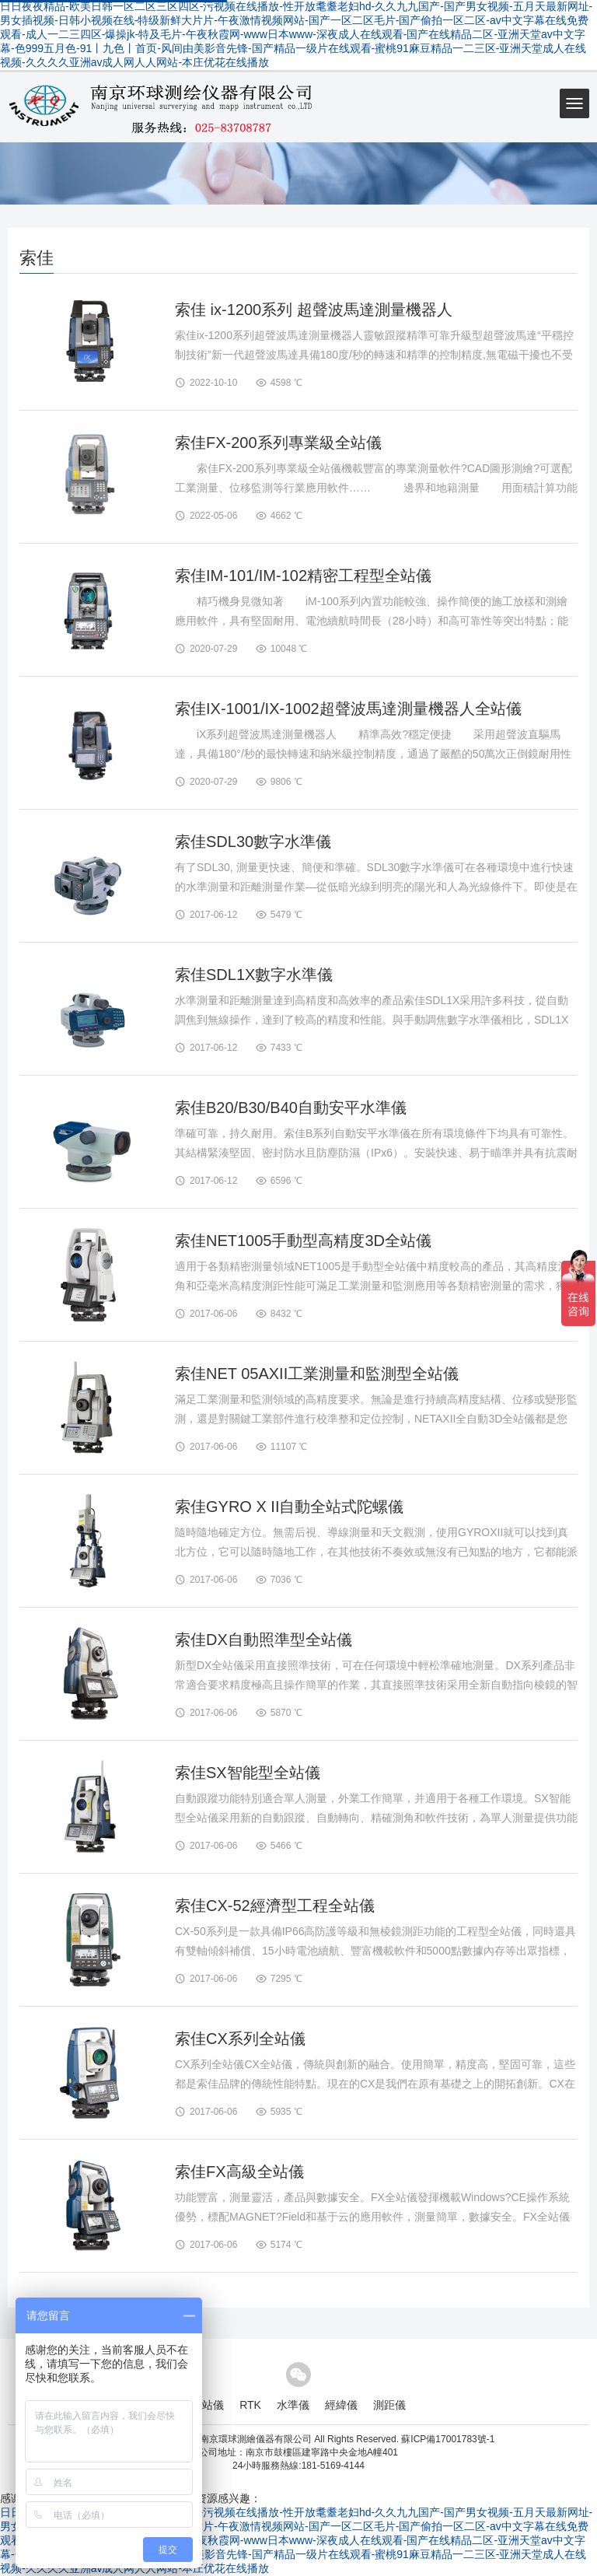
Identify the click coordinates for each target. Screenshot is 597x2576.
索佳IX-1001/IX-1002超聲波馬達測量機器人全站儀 (348, 708)
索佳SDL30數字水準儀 (253, 841)
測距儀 (389, 2405)
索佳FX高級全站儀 (239, 2171)
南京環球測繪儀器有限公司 (256, 2439)
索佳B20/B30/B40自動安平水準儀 (291, 1107)
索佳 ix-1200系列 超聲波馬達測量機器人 (313, 309)
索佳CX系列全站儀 (240, 2038)
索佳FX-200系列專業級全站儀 (278, 442)
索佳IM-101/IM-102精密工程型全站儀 (303, 575)
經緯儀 (341, 2405)
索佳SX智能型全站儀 (247, 1772)
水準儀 (293, 2405)
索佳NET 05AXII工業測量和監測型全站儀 (317, 1373)
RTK (250, 2405)
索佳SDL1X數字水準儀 (254, 974)
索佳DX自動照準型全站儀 (263, 1639)
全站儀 (207, 2405)
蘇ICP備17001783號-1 (447, 2439)
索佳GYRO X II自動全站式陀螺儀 (289, 1506)
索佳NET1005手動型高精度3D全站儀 (303, 1240)
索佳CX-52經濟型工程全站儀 (275, 1905)
